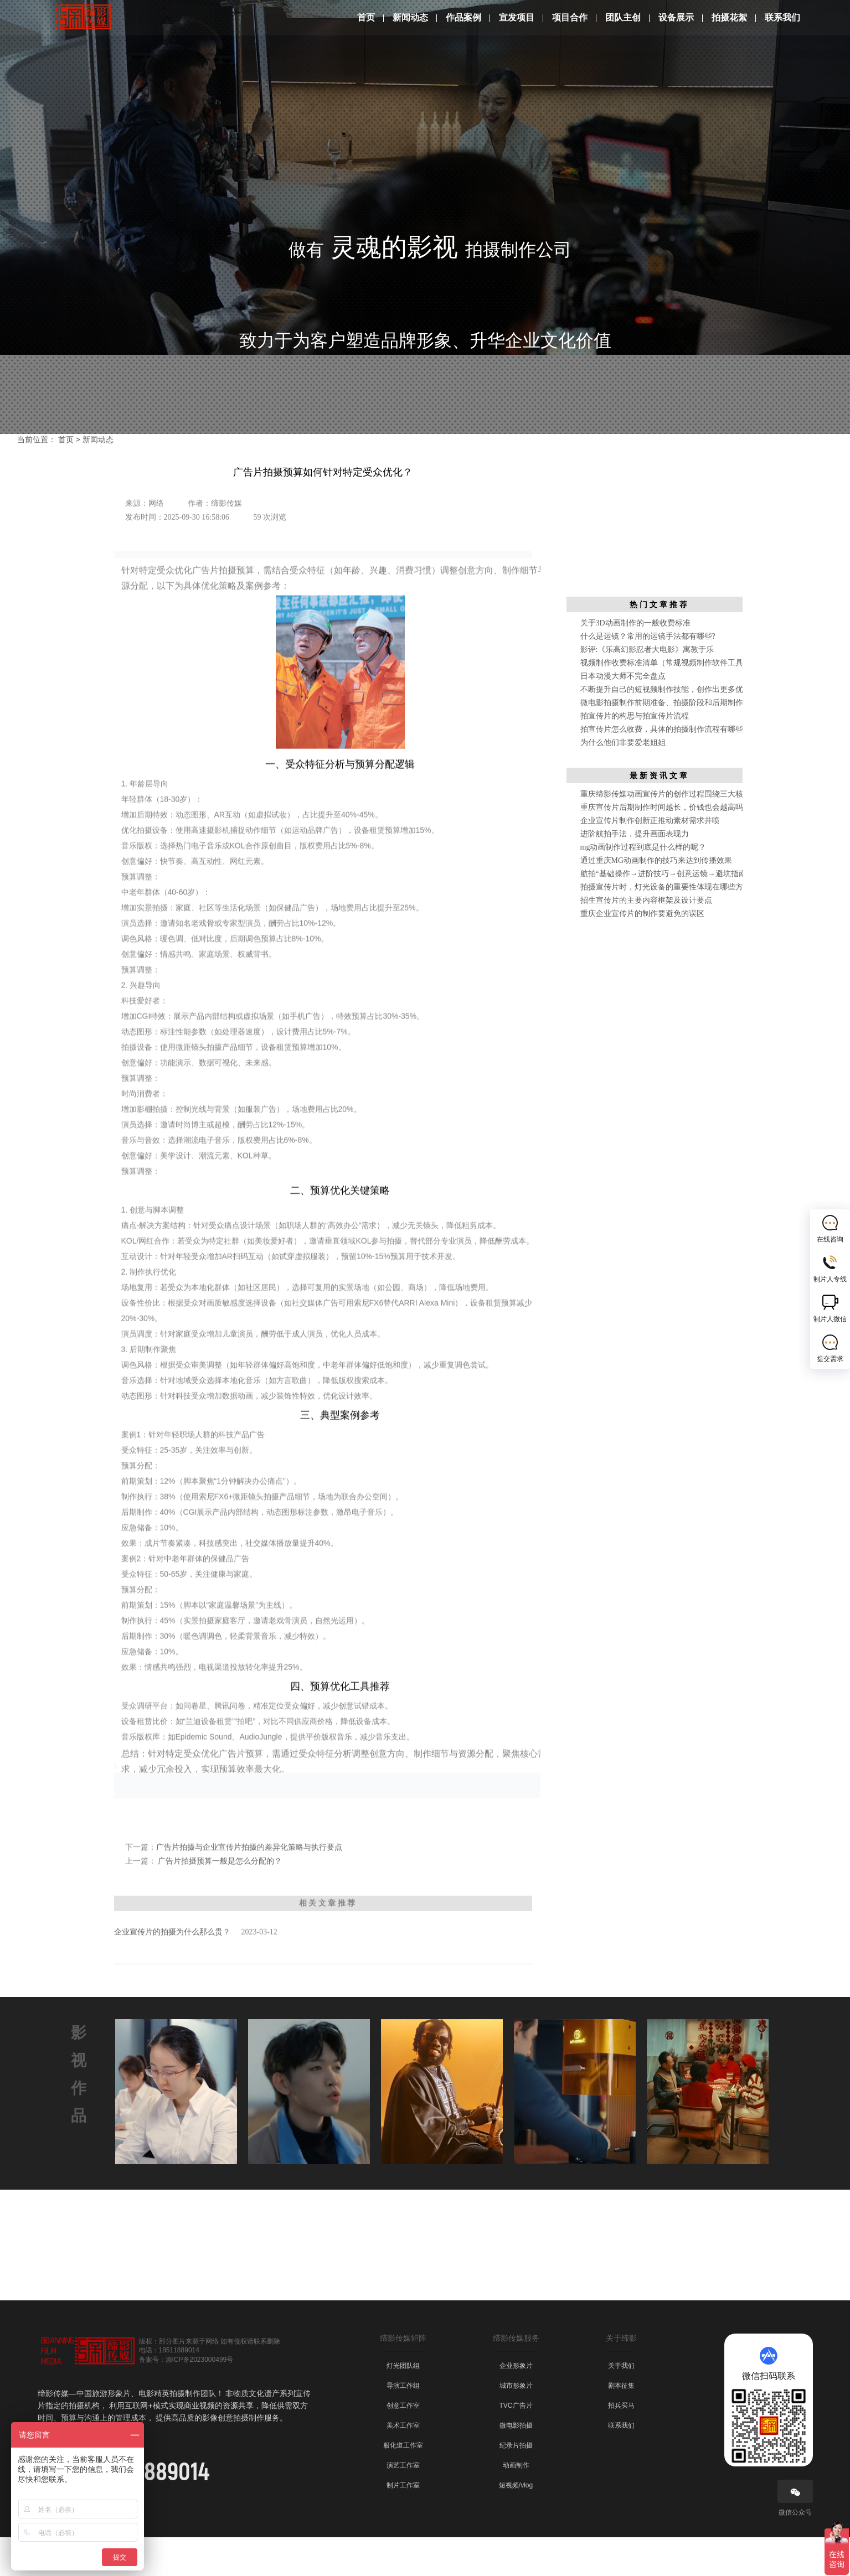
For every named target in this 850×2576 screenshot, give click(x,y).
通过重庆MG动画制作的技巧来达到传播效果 (656, 899)
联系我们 (782, 17)
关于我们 (621, 2404)
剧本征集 (621, 2424)
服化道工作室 (403, 2484)
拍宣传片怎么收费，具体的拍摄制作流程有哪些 (661, 768)
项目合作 (570, 17)
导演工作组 (403, 2424)
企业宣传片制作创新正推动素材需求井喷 (650, 859)
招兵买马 (621, 2444)
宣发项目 (516, 17)
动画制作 (516, 2504)
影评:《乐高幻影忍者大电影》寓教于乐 (647, 688)
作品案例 (463, 17)
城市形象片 (516, 2424)
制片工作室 (403, 2524)
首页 (366, 17)
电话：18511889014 (169, 2389)
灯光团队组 (403, 2404)
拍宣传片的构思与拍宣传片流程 (634, 755)
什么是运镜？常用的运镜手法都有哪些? (647, 675)
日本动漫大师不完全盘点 (623, 715)
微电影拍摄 (516, 2464)
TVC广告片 (516, 2444)
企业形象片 (516, 2404)
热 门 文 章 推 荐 (658, 643)
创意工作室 (403, 2444)
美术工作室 (403, 2464)
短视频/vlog (516, 2524)
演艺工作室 (403, 2504)
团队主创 (623, 17)
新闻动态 (410, 17)
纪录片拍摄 (516, 2484)
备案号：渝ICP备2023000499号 (186, 2398)
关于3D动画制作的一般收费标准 (635, 662)
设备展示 (676, 17)
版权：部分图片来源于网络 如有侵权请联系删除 (209, 2380)
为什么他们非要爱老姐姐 (623, 781)
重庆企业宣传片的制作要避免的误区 (642, 952)
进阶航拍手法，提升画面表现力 (634, 872)
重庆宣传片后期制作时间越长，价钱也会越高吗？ (665, 846)
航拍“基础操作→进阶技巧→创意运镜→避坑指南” (665, 912)
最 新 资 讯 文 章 (658, 814)
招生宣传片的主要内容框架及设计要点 (646, 939)
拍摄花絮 (729, 17)
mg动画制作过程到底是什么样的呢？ (643, 886)
